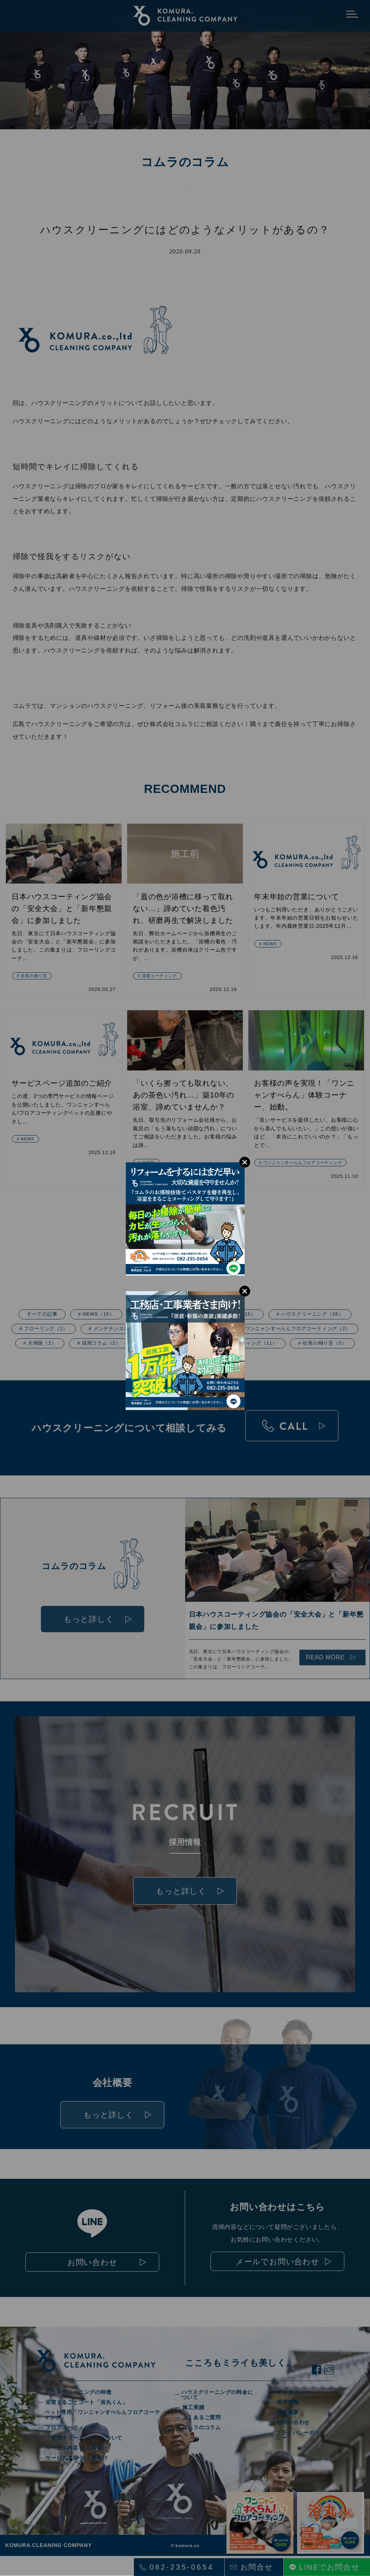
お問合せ (256, 2567)
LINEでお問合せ (329, 2567)
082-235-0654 (181, 2567)
